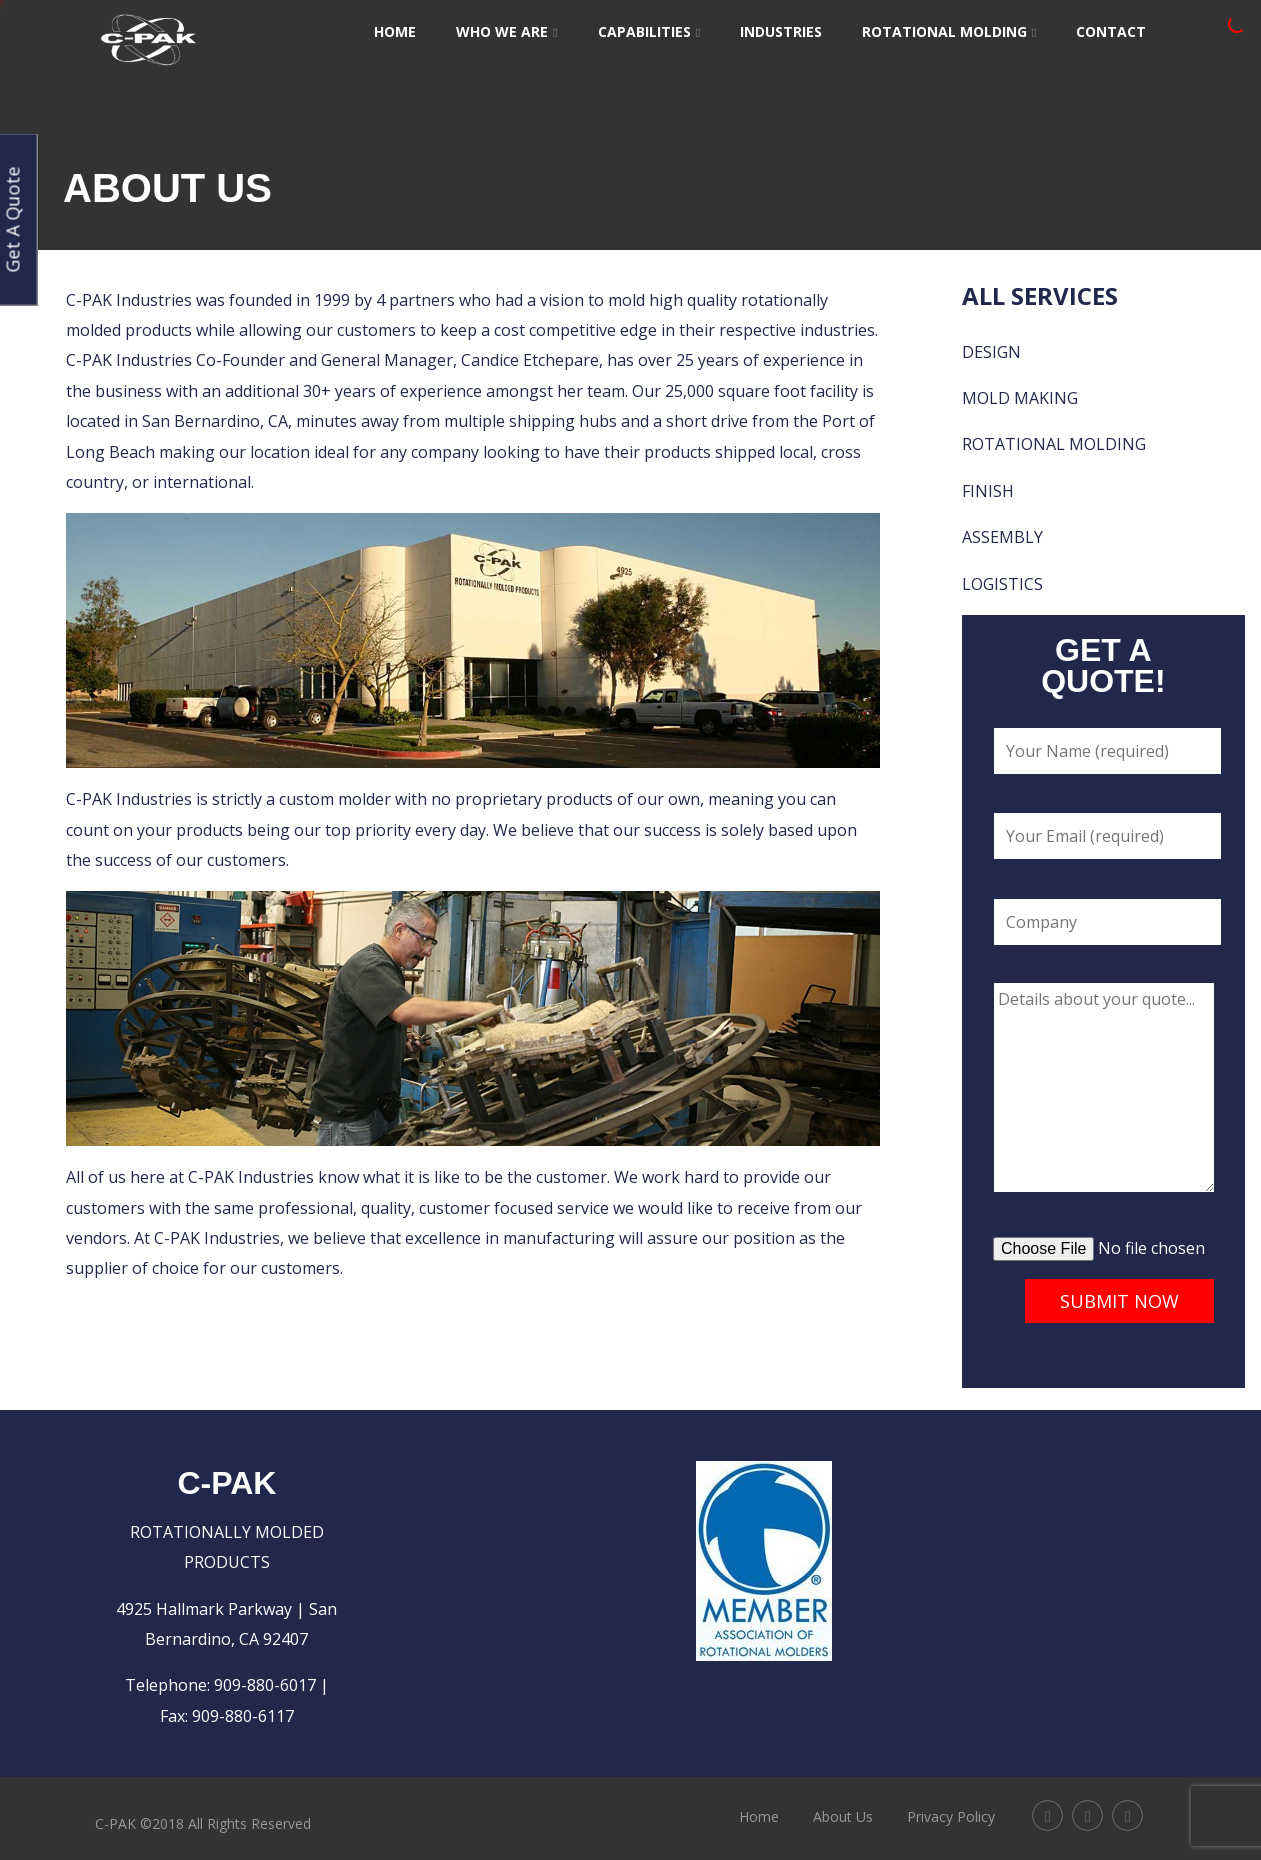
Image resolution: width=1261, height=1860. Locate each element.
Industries (781, 31)
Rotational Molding (949, 31)
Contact (1111, 31)
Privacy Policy (951, 1816)
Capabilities (649, 31)
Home (395, 31)
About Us (843, 1816)
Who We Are (506, 31)
